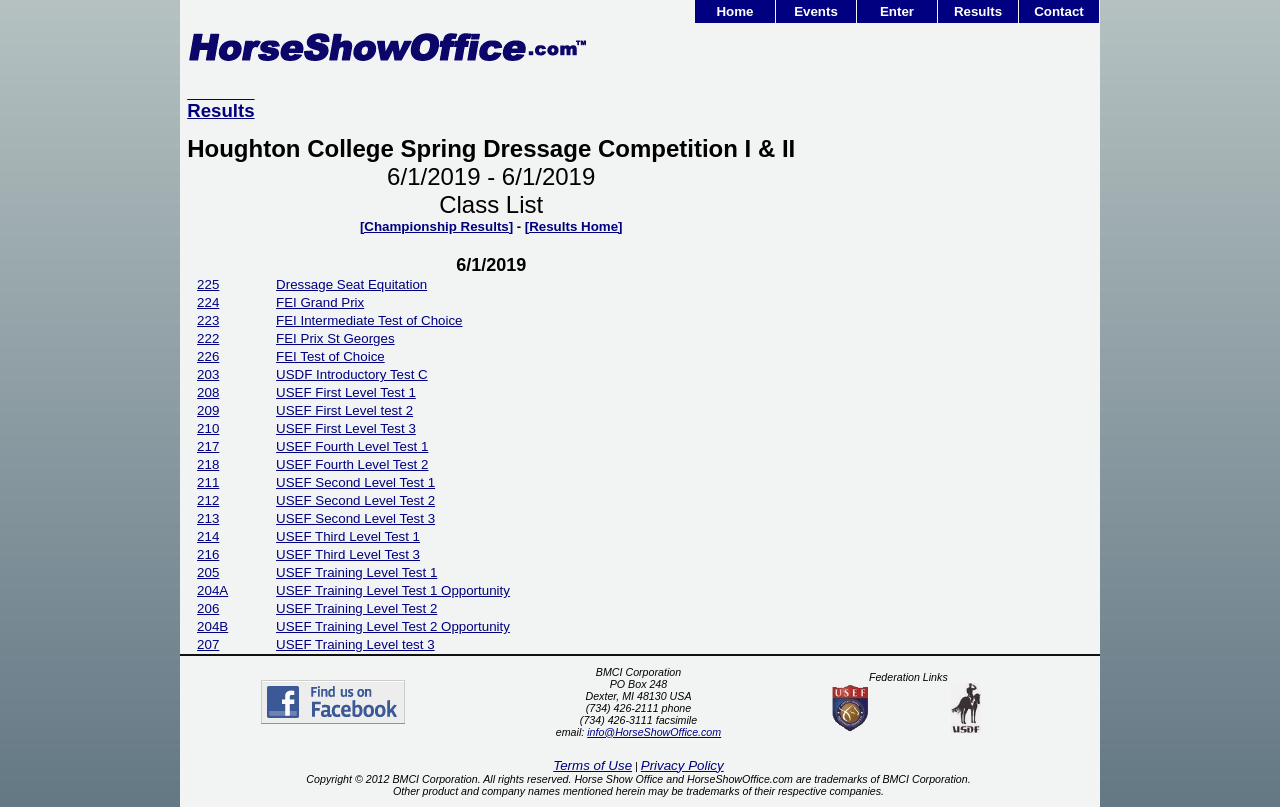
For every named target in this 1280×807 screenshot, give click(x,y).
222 (208, 338)
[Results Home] (574, 226)
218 (208, 464)
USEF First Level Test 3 (346, 428)
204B (212, 626)
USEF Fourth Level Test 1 (352, 446)
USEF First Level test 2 (344, 410)
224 (208, 302)
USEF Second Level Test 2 (355, 500)
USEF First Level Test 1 (346, 392)
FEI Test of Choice (330, 356)
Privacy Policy (682, 765)
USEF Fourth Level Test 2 (352, 464)
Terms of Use (592, 765)
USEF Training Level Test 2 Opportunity (393, 626)
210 (208, 428)
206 (208, 608)
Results (978, 11)
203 (208, 374)
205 (208, 572)
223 (208, 320)
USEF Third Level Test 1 (348, 536)
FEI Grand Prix (320, 302)
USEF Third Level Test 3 (348, 554)
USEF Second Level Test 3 (355, 518)
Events (816, 11)
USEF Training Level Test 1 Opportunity (393, 590)
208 (208, 392)
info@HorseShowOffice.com (654, 732)
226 (208, 356)
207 (208, 644)
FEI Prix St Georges (335, 338)
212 (208, 500)
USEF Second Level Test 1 (355, 482)
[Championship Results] (436, 226)
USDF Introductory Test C (352, 374)
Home (734, 11)
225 (208, 284)
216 (208, 554)
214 (208, 536)
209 (208, 410)
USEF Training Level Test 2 (356, 608)
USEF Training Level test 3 (355, 644)
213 (208, 518)
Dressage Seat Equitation (351, 284)
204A (212, 590)
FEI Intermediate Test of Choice (369, 320)
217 (208, 446)
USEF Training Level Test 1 (356, 572)
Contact (1059, 11)
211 (208, 482)
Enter (897, 11)
